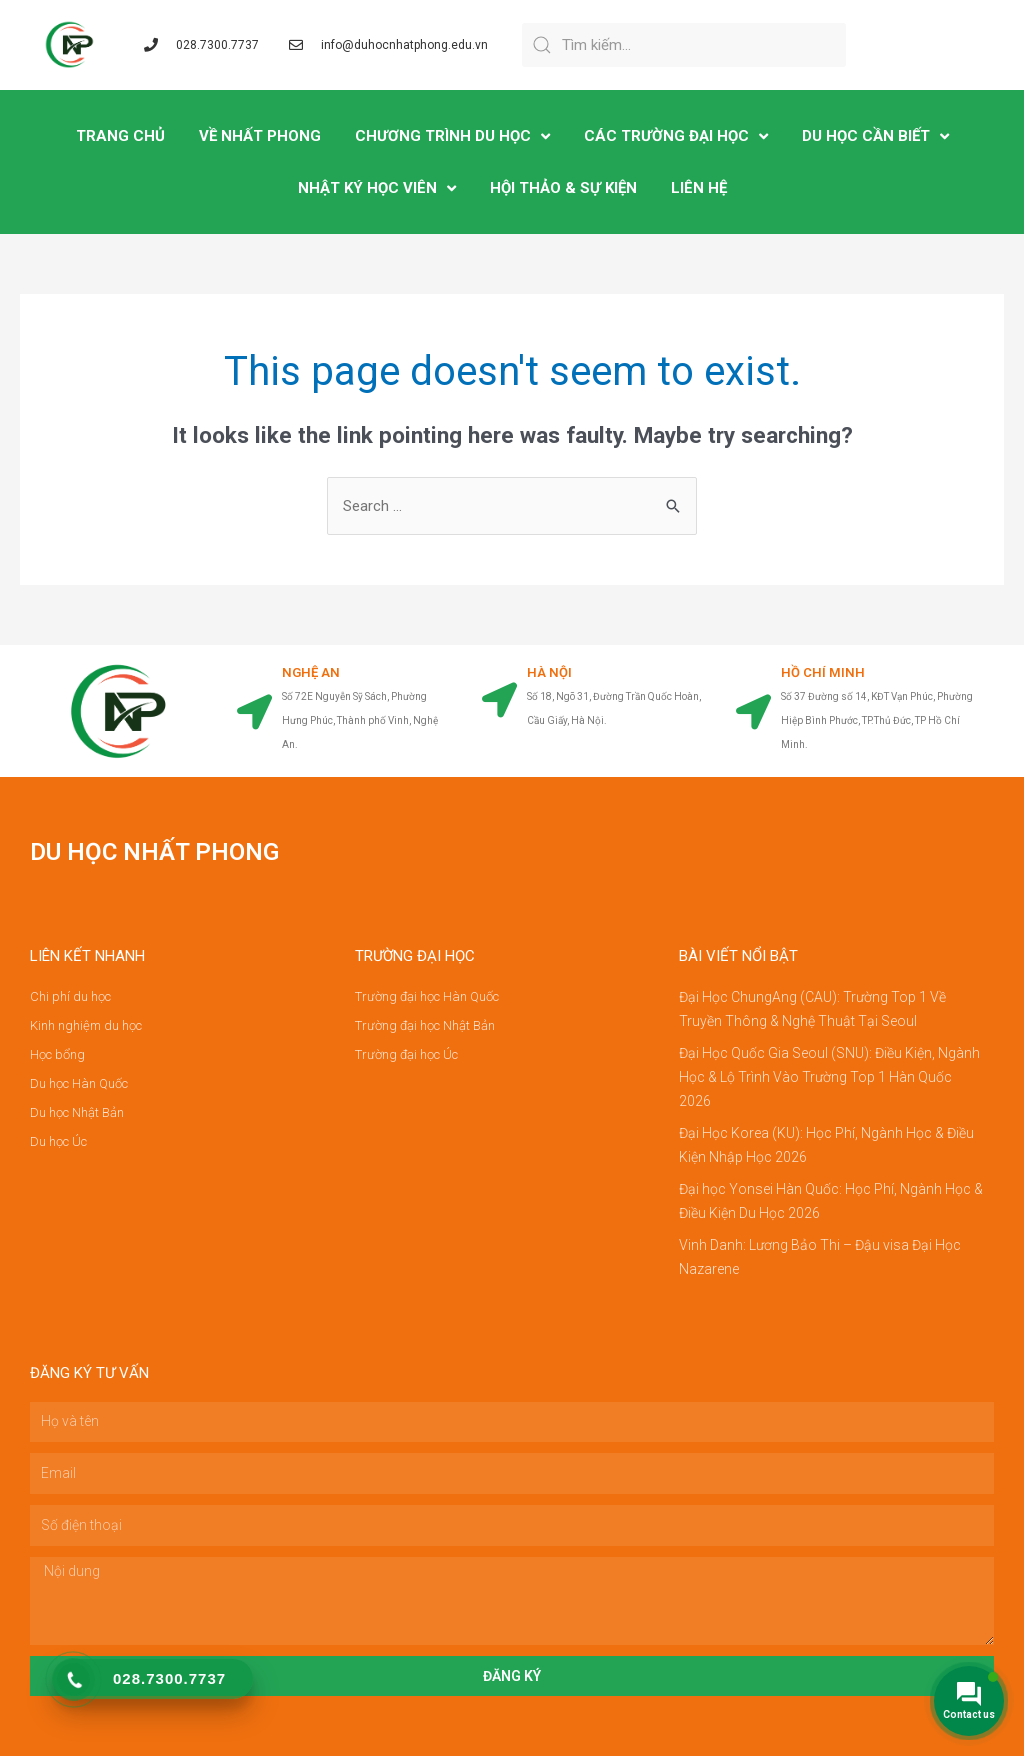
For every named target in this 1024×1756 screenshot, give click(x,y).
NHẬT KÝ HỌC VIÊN (377, 188)
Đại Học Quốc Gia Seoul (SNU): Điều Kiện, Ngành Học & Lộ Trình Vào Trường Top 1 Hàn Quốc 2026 (829, 1077)
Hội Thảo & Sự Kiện (563, 188)
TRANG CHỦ (120, 136)
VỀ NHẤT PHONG (260, 136)
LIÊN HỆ (699, 188)
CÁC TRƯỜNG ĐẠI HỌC (676, 136)
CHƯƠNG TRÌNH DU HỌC (452, 136)
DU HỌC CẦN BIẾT (875, 136)
